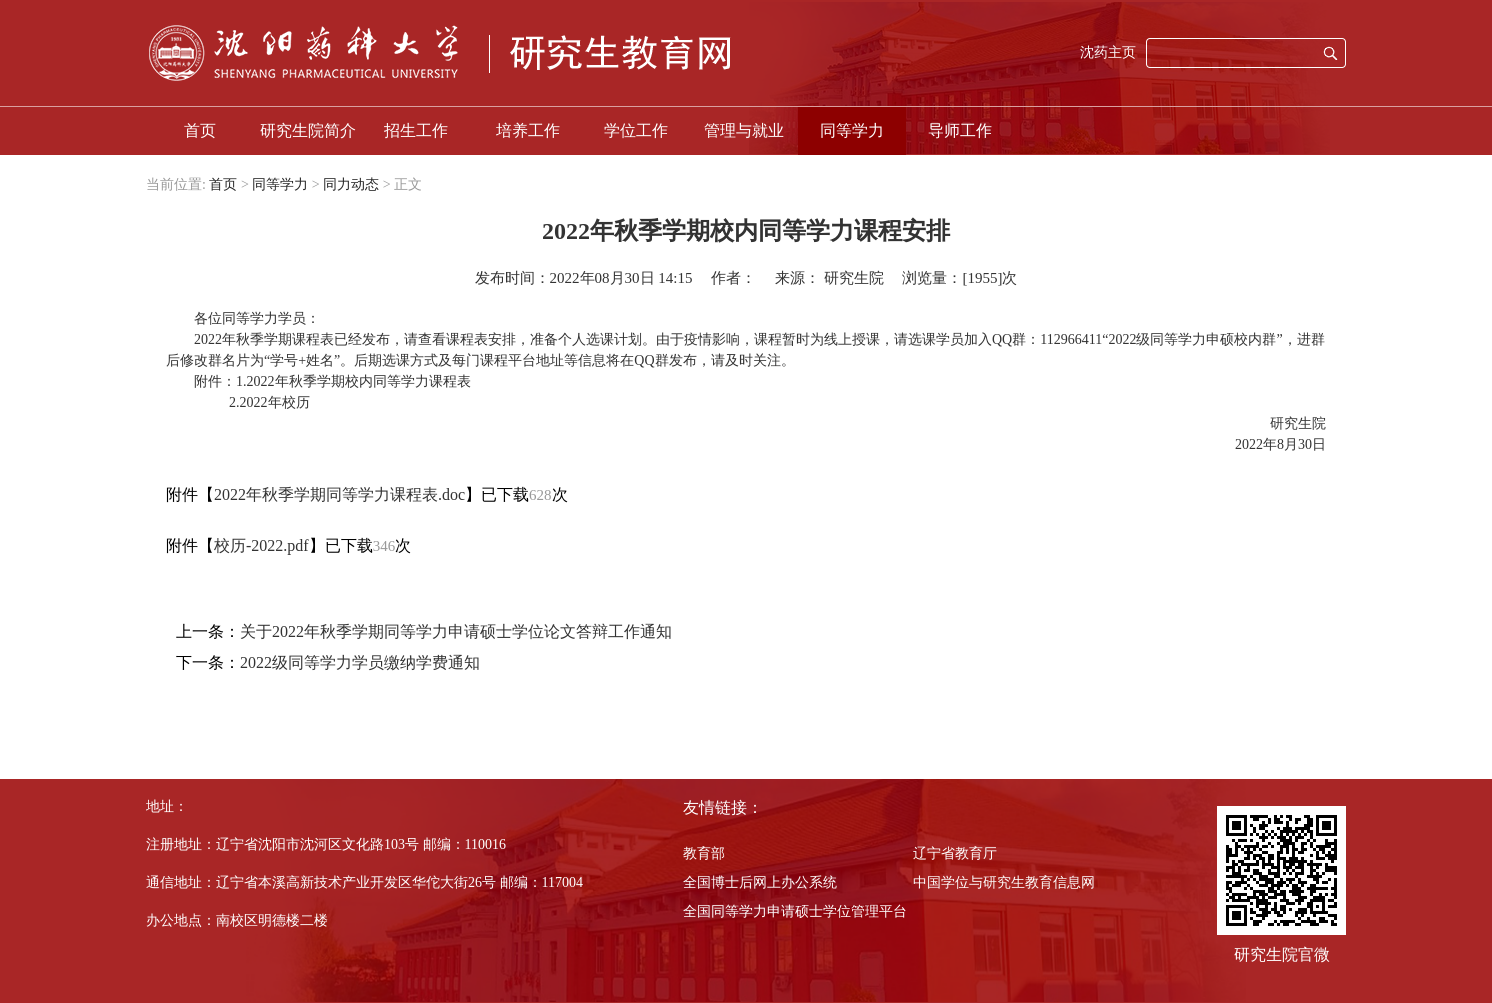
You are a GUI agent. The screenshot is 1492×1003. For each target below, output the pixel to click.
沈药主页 (1108, 52)
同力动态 (351, 184)
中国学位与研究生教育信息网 (1004, 882)
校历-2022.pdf (261, 545)
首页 (200, 130)
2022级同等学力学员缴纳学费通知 (360, 662)
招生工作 (416, 130)
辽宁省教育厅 (955, 853)
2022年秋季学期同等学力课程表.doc (339, 494)
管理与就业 (744, 130)
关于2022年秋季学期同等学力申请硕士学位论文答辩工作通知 (456, 631)
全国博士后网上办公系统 (760, 882)
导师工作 (960, 130)
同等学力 (852, 130)
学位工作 (636, 130)
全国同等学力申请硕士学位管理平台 (795, 911)
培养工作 (528, 130)
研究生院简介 (308, 130)
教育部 (704, 853)
